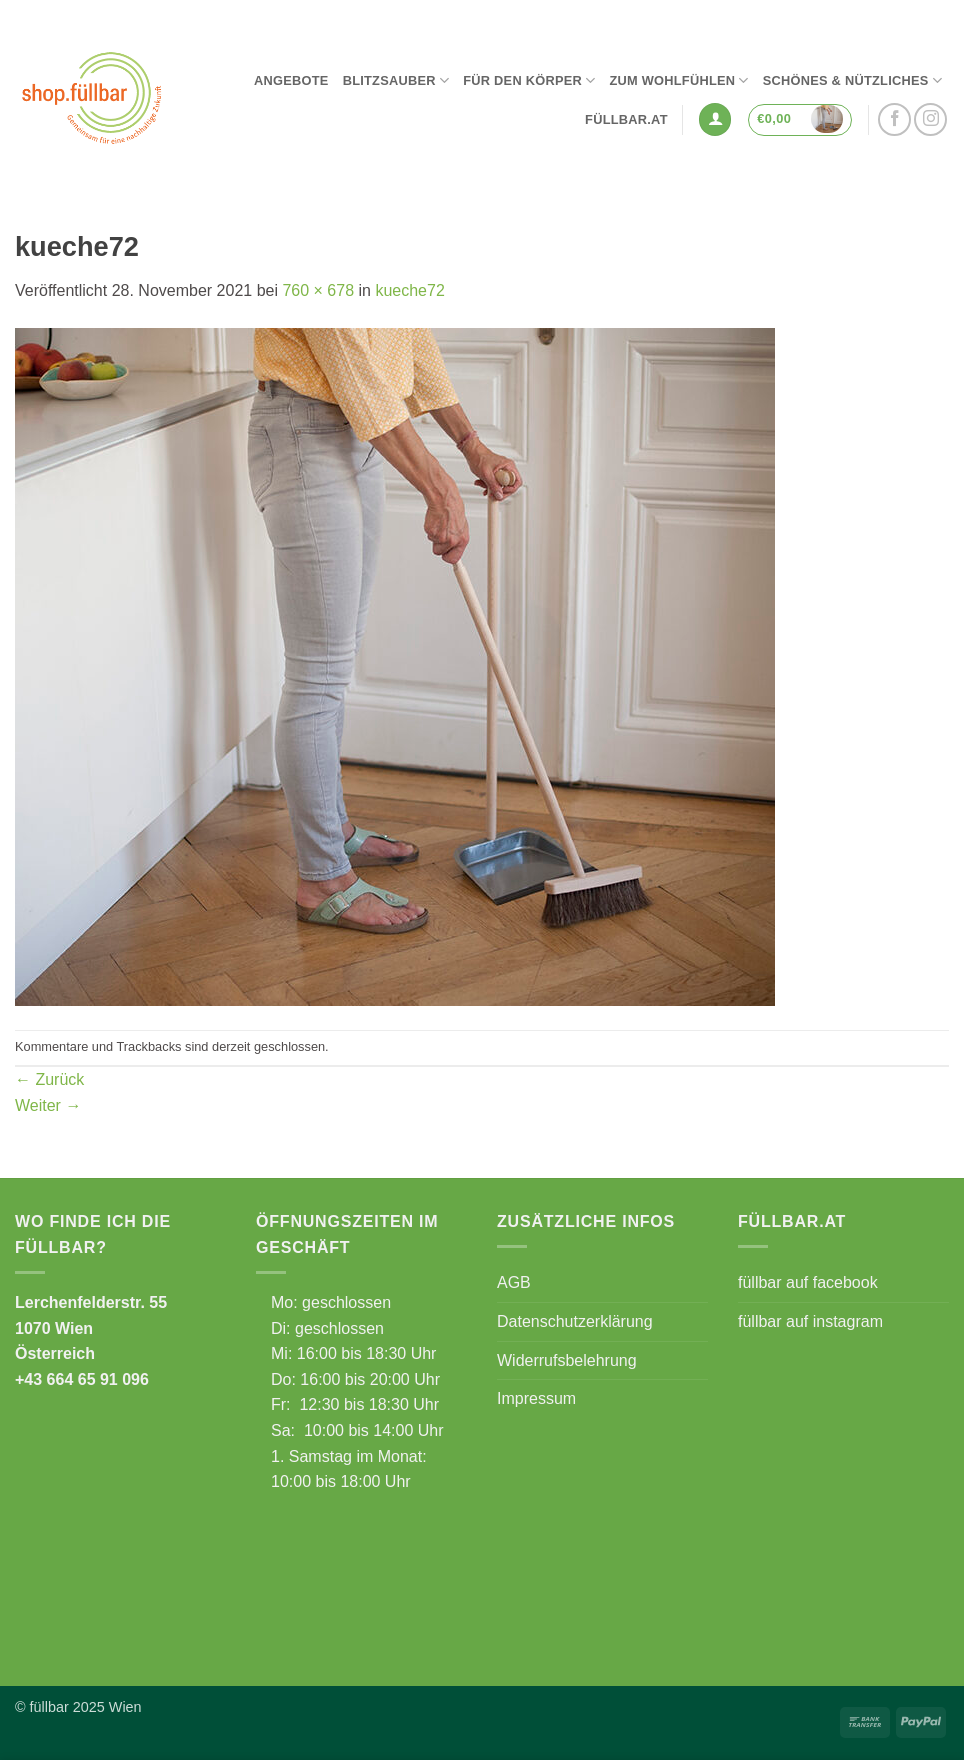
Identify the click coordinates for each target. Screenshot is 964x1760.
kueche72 (409, 290)
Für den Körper (529, 80)
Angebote (291, 80)
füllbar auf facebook (808, 1282)
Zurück (49, 1079)
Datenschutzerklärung (575, 1321)
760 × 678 (318, 290)
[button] (715, 119)
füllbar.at (626, 119)
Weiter (48, 1105)
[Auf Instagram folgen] (930, 119)
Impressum (536, 1398)
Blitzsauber (396, 80)
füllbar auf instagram (810, 1321)
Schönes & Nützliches (852, 80)
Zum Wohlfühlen (678, 80)
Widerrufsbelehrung (567, 1360)
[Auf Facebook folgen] (894, 119)
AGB (514, 1282)
